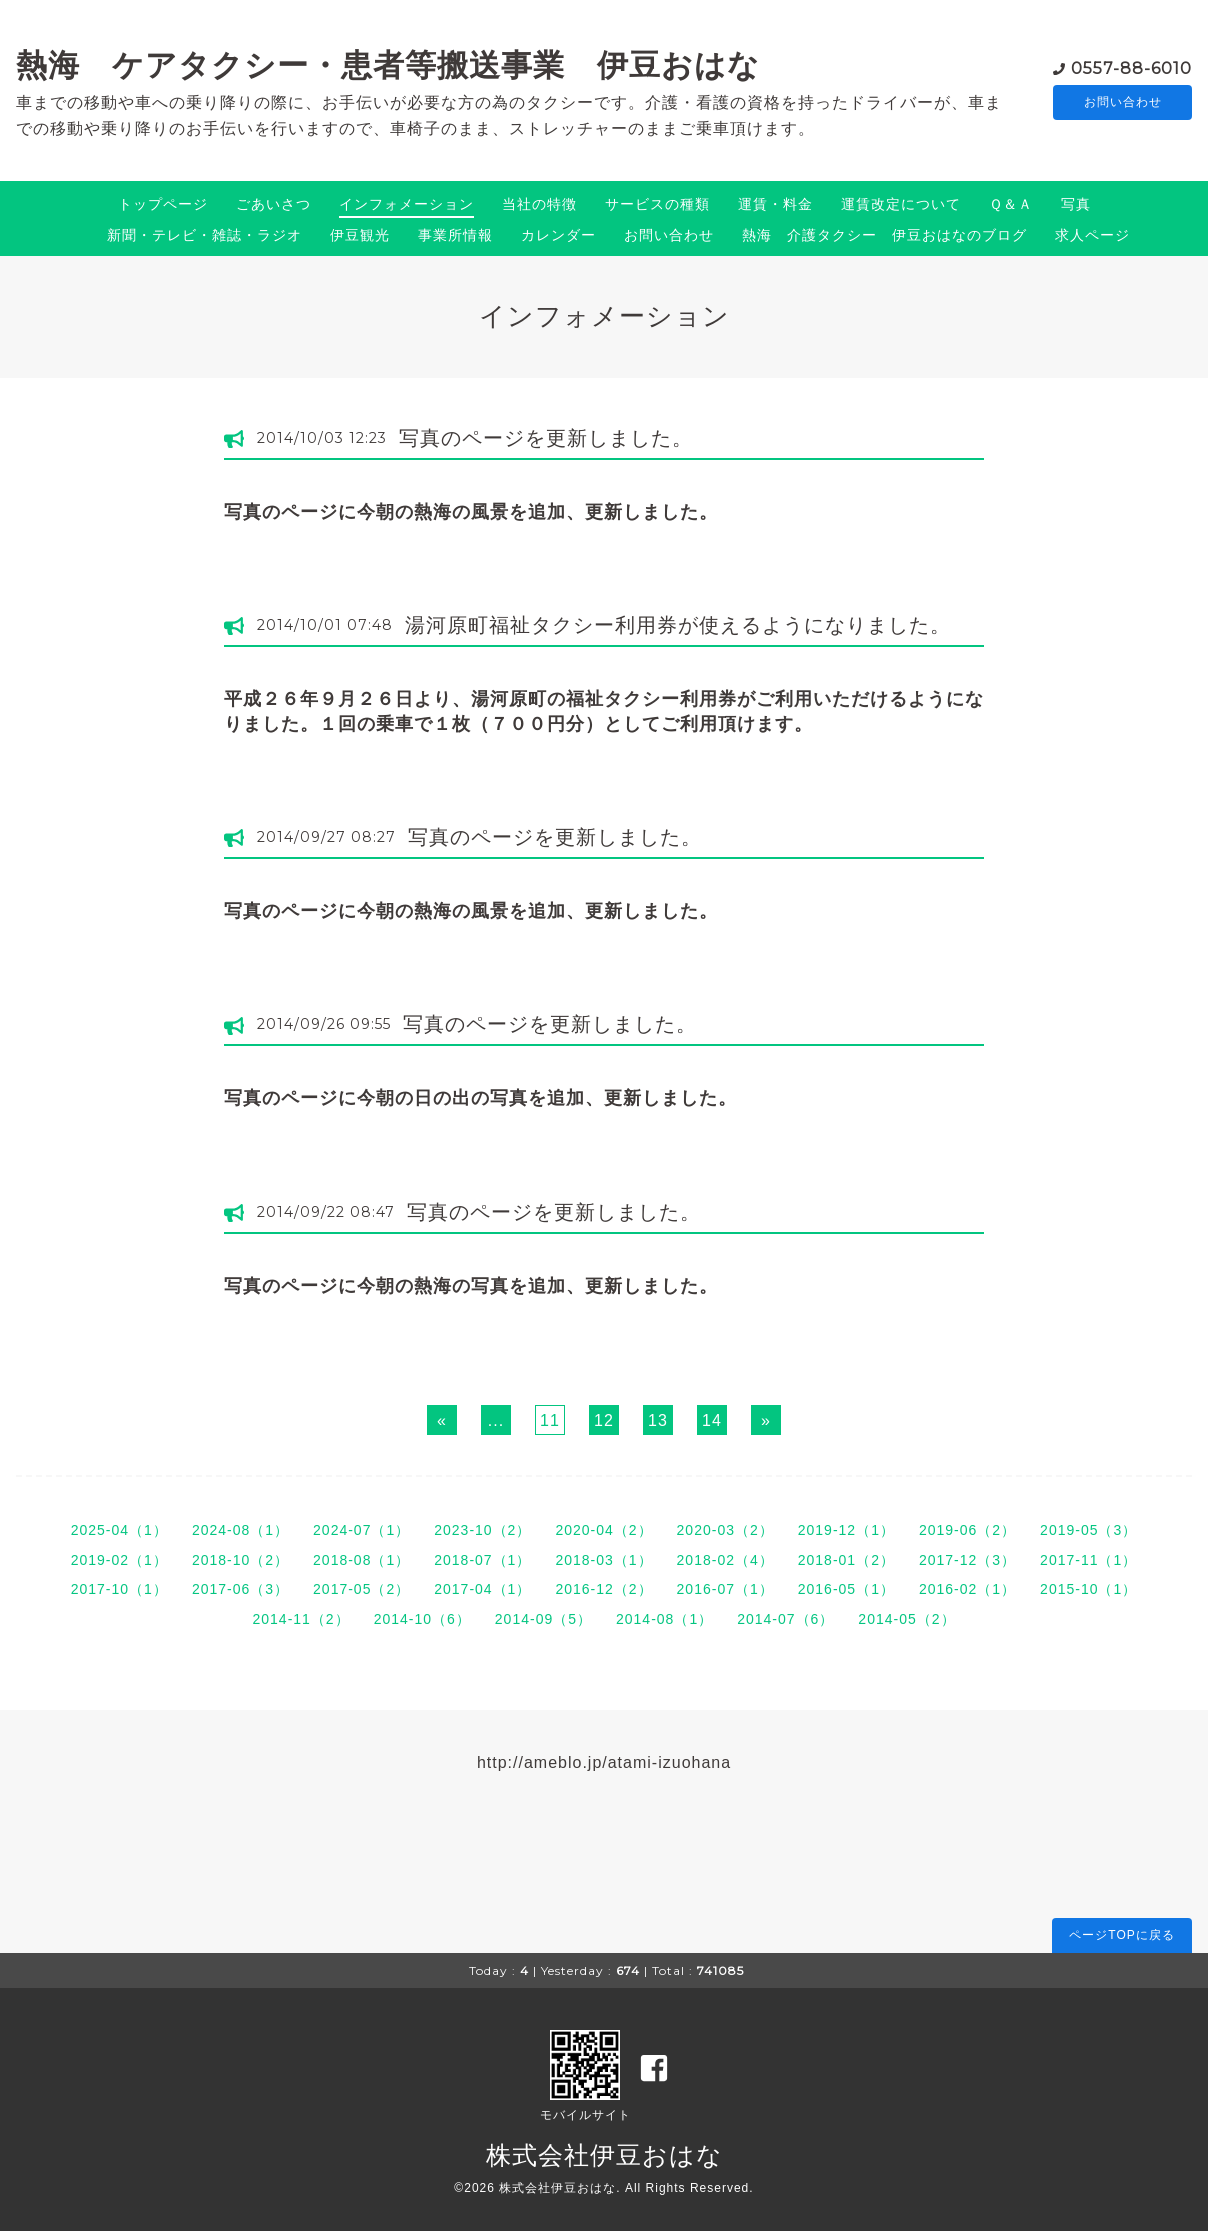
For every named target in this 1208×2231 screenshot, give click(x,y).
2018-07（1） (482, 1560)
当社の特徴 (539, 204)
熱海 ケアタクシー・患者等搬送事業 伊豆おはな (388, 65)
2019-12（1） (846, 1530)
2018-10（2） (240, 1560)
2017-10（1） (119, 1589)
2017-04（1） (482, 1589)
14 (712, 1420)
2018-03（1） (603, 1560)
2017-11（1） (1088, 1560)
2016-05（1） (846, 1589)
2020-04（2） (603, 1530)
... (496, 1420)
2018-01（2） (846, 1560)
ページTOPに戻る (1121, 1935)
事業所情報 (455, 235)
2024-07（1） (361, 1530)
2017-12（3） (967, 1560)
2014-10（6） (422, 1619)
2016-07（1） (725, 1589)
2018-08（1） (361, 1560)
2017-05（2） (361, 1589)
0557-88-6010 (1131, 66)
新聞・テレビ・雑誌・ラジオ (204, 235)
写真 (1076, 204)
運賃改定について (901, 204)
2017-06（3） (240, 1589)
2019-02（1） (119, 1560)
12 (604, 1420)
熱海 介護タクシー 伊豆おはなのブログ (884, 235)
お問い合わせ (1123, 102)
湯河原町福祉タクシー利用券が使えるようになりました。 (678, 625)
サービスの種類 (657, 204)
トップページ (163, 204)
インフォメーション (406, 204)
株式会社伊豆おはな (604, 2155)
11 (550, 1420)
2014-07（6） (785, 1619)
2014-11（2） (300, 1619)
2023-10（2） (482, 1530)
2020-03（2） (725, 1530)
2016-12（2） (603, 1589)
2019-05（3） (1088, 1530)
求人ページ (1092, 235)
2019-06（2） (967, 1530)
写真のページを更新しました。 (546, 438)
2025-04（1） (119, 1530)
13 (658, 1420)
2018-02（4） (725, 1560)
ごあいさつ (273, 204)
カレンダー (558, 235)
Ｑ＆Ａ (1011, 204)
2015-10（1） (1088, 1589)
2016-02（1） (967, 1589)
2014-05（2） (906, 1619)
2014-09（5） (543, 1619)
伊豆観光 (360, 235)
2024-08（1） (240, 1530)
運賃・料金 (775, 204)
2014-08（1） (664, 1619)
